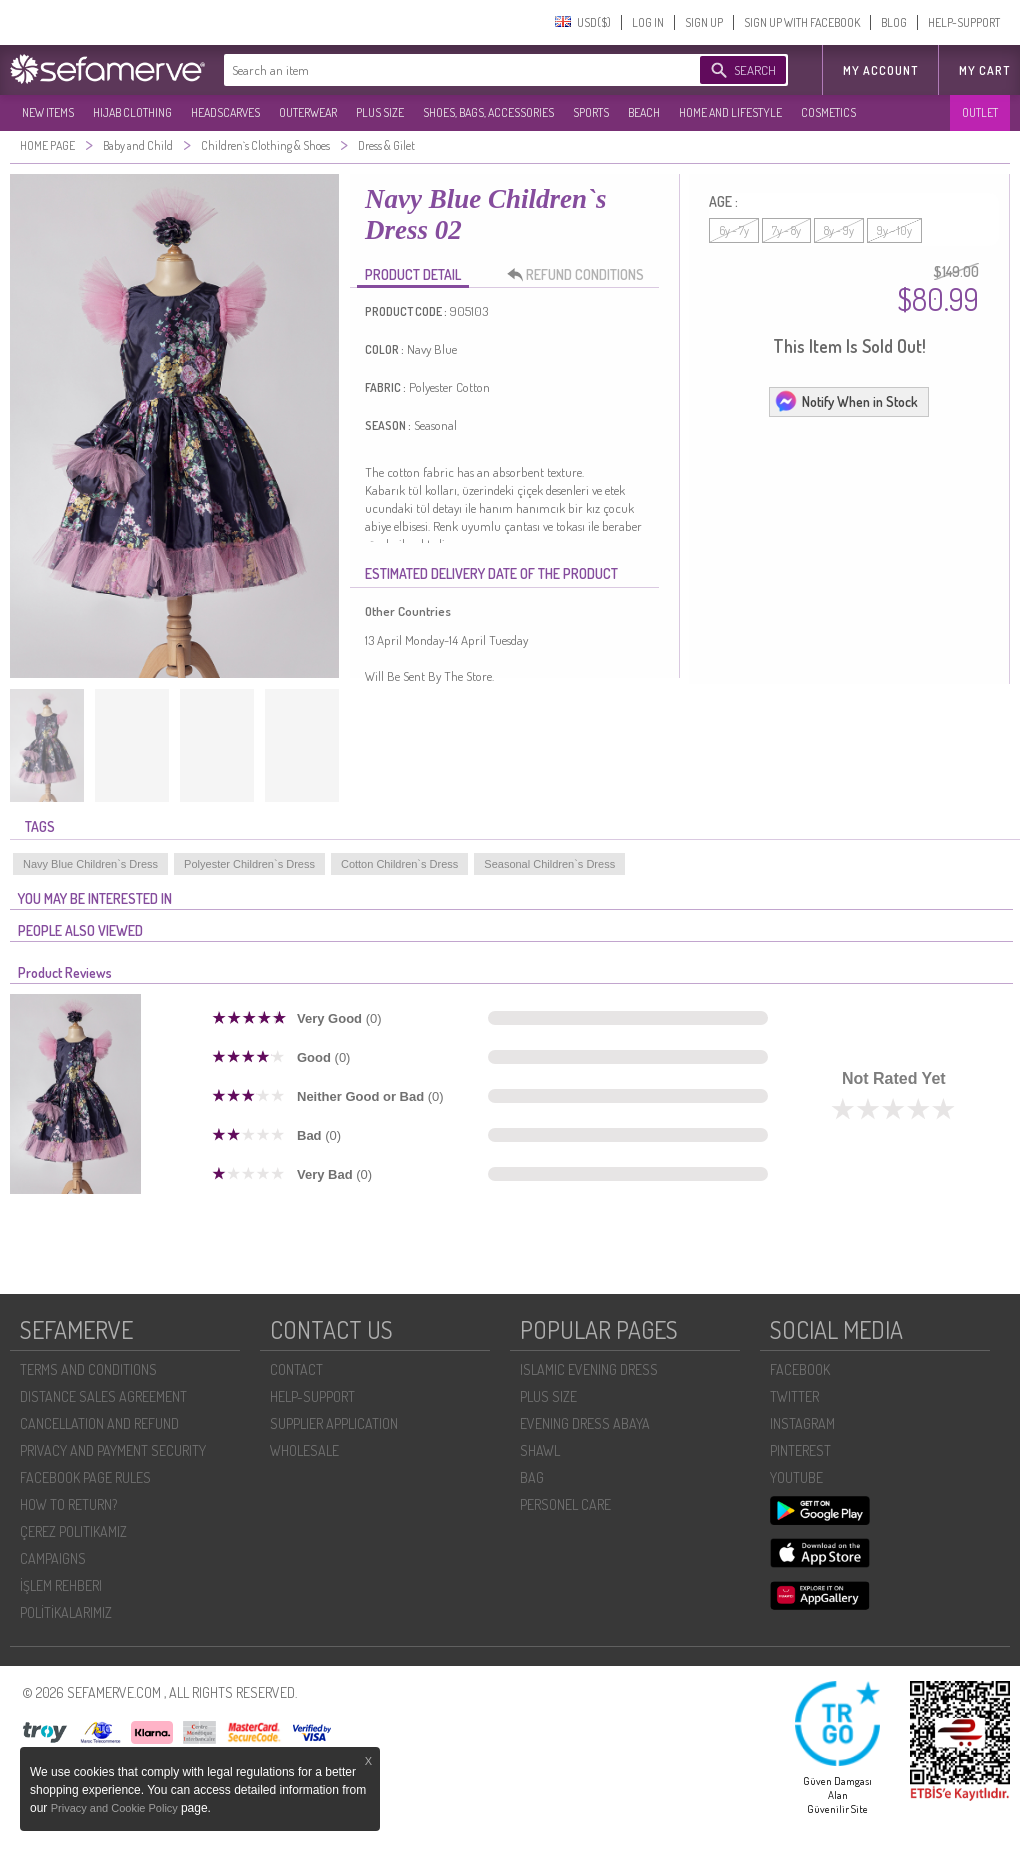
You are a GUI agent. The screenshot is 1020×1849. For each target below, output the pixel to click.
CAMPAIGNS (53, 1558)
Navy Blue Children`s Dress (90, 864)
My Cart (984, 70)
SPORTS (591, 112)
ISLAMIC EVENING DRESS (589, 1369)
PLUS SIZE (380, 112)
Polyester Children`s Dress (249, 864)
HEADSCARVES (225, 112)
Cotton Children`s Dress (399, 864)
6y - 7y (734, 230)
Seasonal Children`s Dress (549, 864)
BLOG (894, 22)
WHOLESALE (304, 1450)
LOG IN (648, 22)
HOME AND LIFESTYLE (730, 112)
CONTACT (296, 1369)
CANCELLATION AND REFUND (99, 1423)
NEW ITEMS (48, 112)
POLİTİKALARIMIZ (66, 1612)
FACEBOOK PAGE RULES (85, 1477)
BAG (532, 1477)
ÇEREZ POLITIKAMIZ (73, 1531)
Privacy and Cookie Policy (116, 1808)
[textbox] (442, 70)
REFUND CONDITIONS (581, 275)
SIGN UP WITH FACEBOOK (802, 22)
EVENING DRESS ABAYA (585, 1423)
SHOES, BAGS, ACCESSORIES (488, 112)
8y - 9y (839, 230)
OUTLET (980, 112)
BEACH (644, 112)
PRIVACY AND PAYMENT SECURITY (113, 1450)
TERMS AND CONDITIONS (88, 1369)
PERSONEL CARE (565, 1504)
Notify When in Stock (846, 401)
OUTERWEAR (308, 112)
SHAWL (540, 1450)
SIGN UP (704, 22)
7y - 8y (786, 230)
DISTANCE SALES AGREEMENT (103, 1396)
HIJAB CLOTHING (132, 112)
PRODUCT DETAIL (413, 274)
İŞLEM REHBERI (61, 1585)
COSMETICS (828, 112)
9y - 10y (894, 230)
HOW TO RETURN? (68, 1504)
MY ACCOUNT (880, 70)
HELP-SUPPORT (964, 22)
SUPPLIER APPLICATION (334, 1423)
